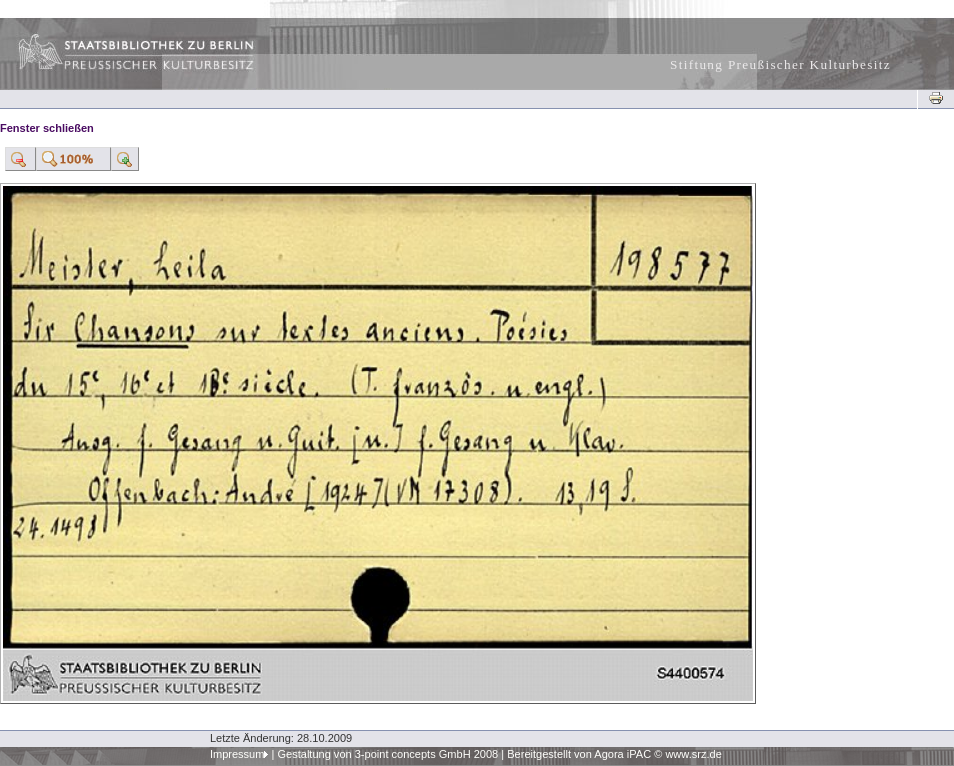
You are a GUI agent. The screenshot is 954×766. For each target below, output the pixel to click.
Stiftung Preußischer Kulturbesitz (780, 64)
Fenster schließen (47, 128)
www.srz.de (693, 754)
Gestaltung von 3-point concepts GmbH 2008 (387, 754)
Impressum (237, 754)
